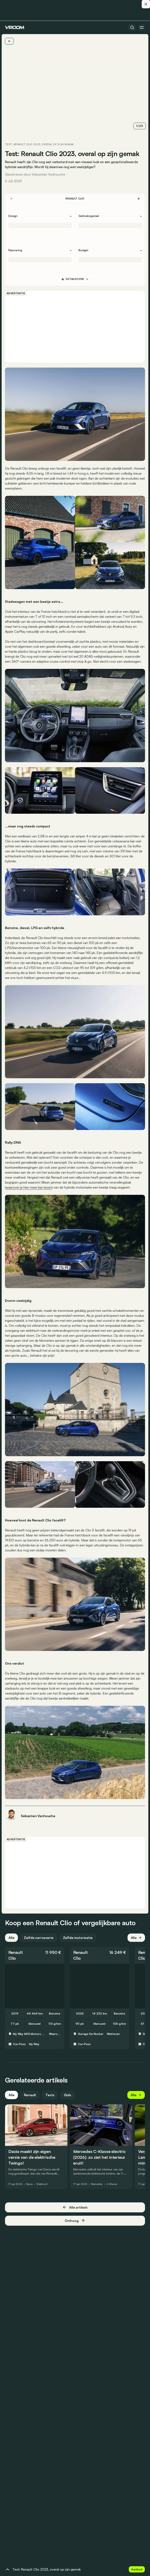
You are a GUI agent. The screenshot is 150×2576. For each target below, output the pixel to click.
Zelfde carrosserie (38, 1938)
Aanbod (136, 2569)
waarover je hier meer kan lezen (29, 1187)
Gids (67, 2095)
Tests (50, 2095)
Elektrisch (42, 2184)
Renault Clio (75, 198)
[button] (34, 1955)
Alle (11, 1938)
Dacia (29, 2184)
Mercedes (97, 2184)
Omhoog (75, 2221)
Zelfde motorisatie (78, 1938)
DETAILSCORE (75, 279)
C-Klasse (112, 2184)
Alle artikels (75, 2207)
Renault (15, 1952)
